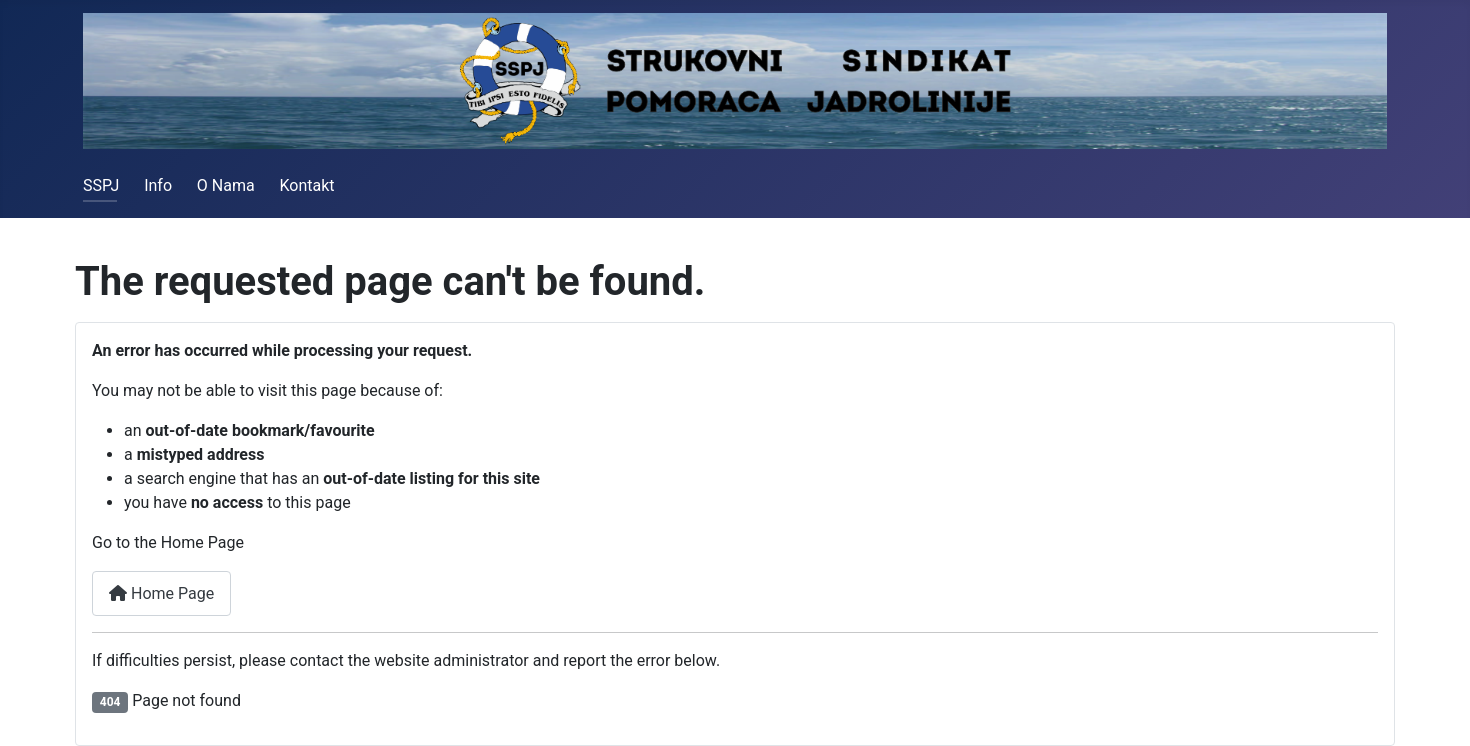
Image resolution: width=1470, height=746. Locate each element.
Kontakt (306, 185)
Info (158, 185)
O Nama (226, 185)
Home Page (161, 593)
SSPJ (101, 185)
